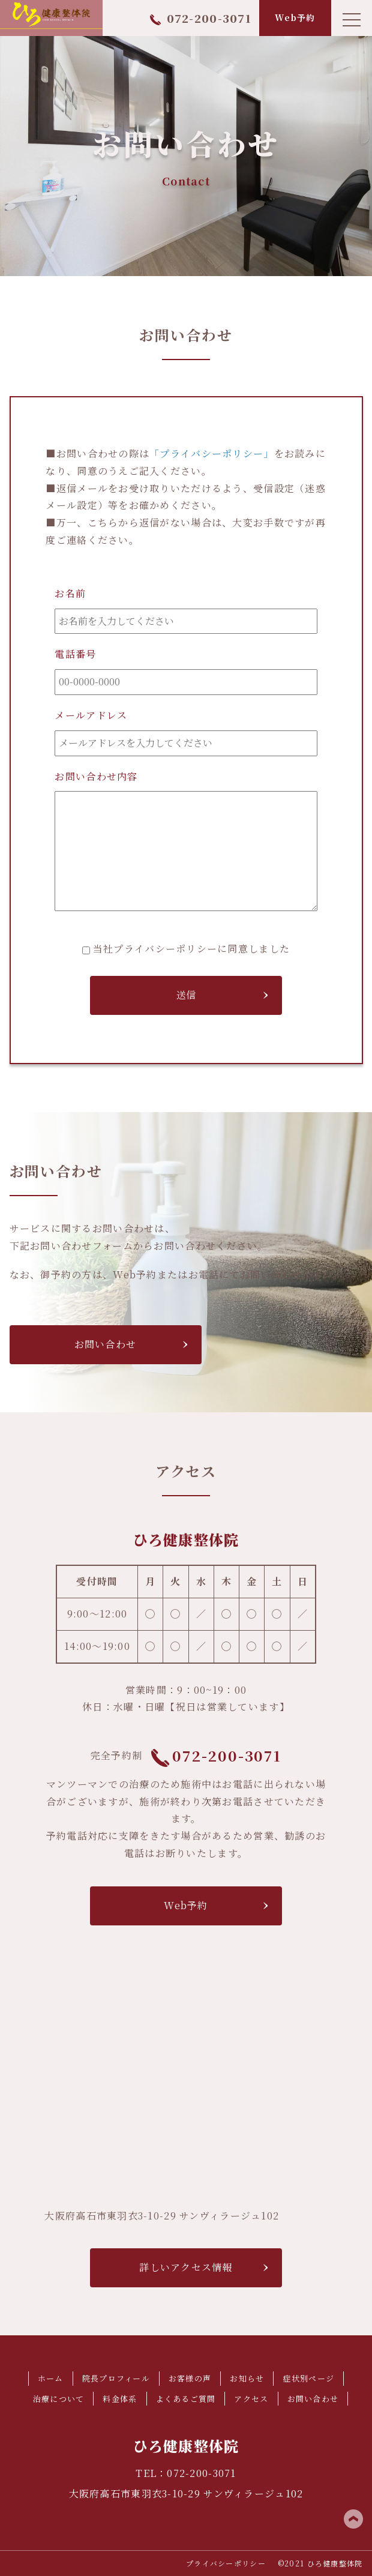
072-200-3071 (200, 18)
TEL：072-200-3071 (186, 2473)
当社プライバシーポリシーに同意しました (191, 948)
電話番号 (75, 654)
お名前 (70, 593)
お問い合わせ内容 (96, 776)
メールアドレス (91, 715)
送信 (186, 995)
